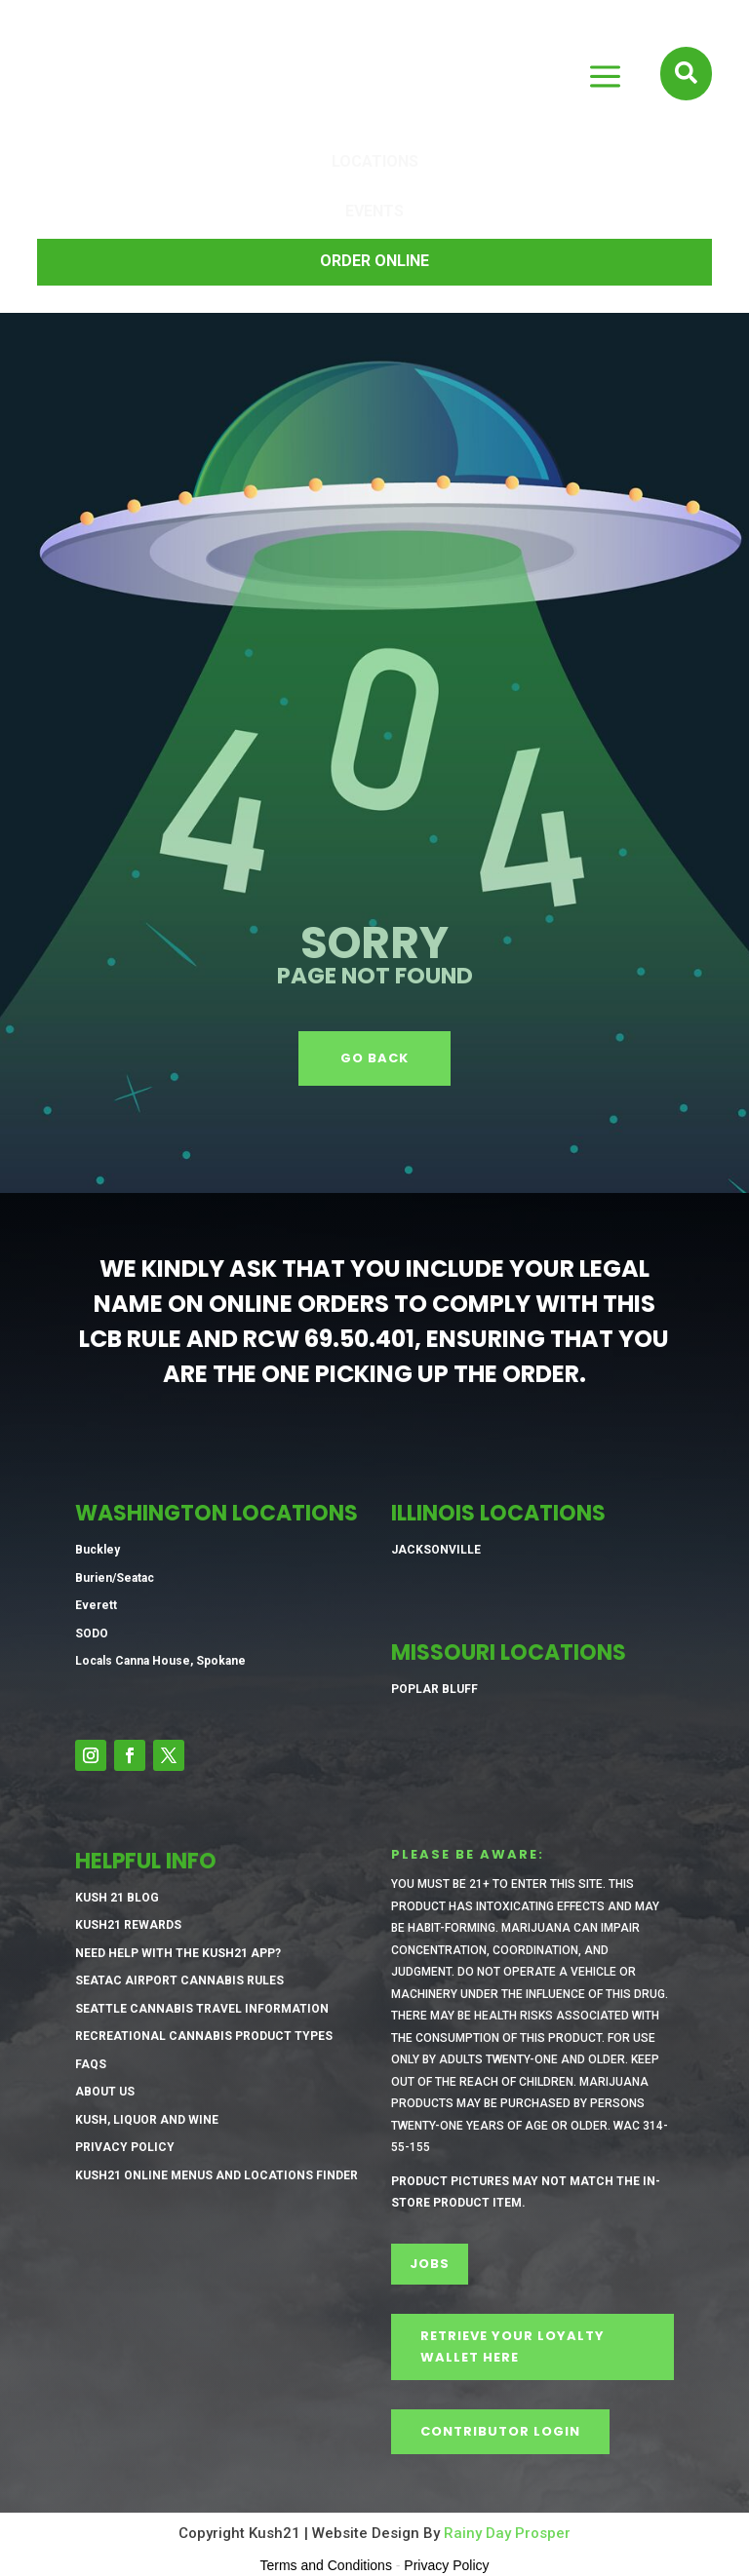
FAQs (90, 2064)
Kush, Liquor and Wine (146, 2120)
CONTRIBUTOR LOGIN (500, 2431)
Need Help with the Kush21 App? (178, 1953)
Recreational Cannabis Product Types (204, 2036)
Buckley (97, 1550)
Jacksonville (436, 1550)
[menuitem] (374, 162)
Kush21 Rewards (128, 1925)
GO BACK (374, 1058)
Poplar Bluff (434, 1689)
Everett (96, 1605)
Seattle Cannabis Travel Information (202, 2009)
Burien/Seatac (114, 1578)
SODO (91, 1633)
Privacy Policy (125, 2147)
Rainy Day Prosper (507, 2533)
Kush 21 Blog (117, 1897)
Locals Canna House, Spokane (160, 1661)
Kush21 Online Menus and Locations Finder (216, 2175)
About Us (105, 2091)
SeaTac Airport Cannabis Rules (179, 1980)
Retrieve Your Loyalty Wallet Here (512, 2346)
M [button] (604, 78)
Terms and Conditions (326, 2565)
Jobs (430, 2263)
